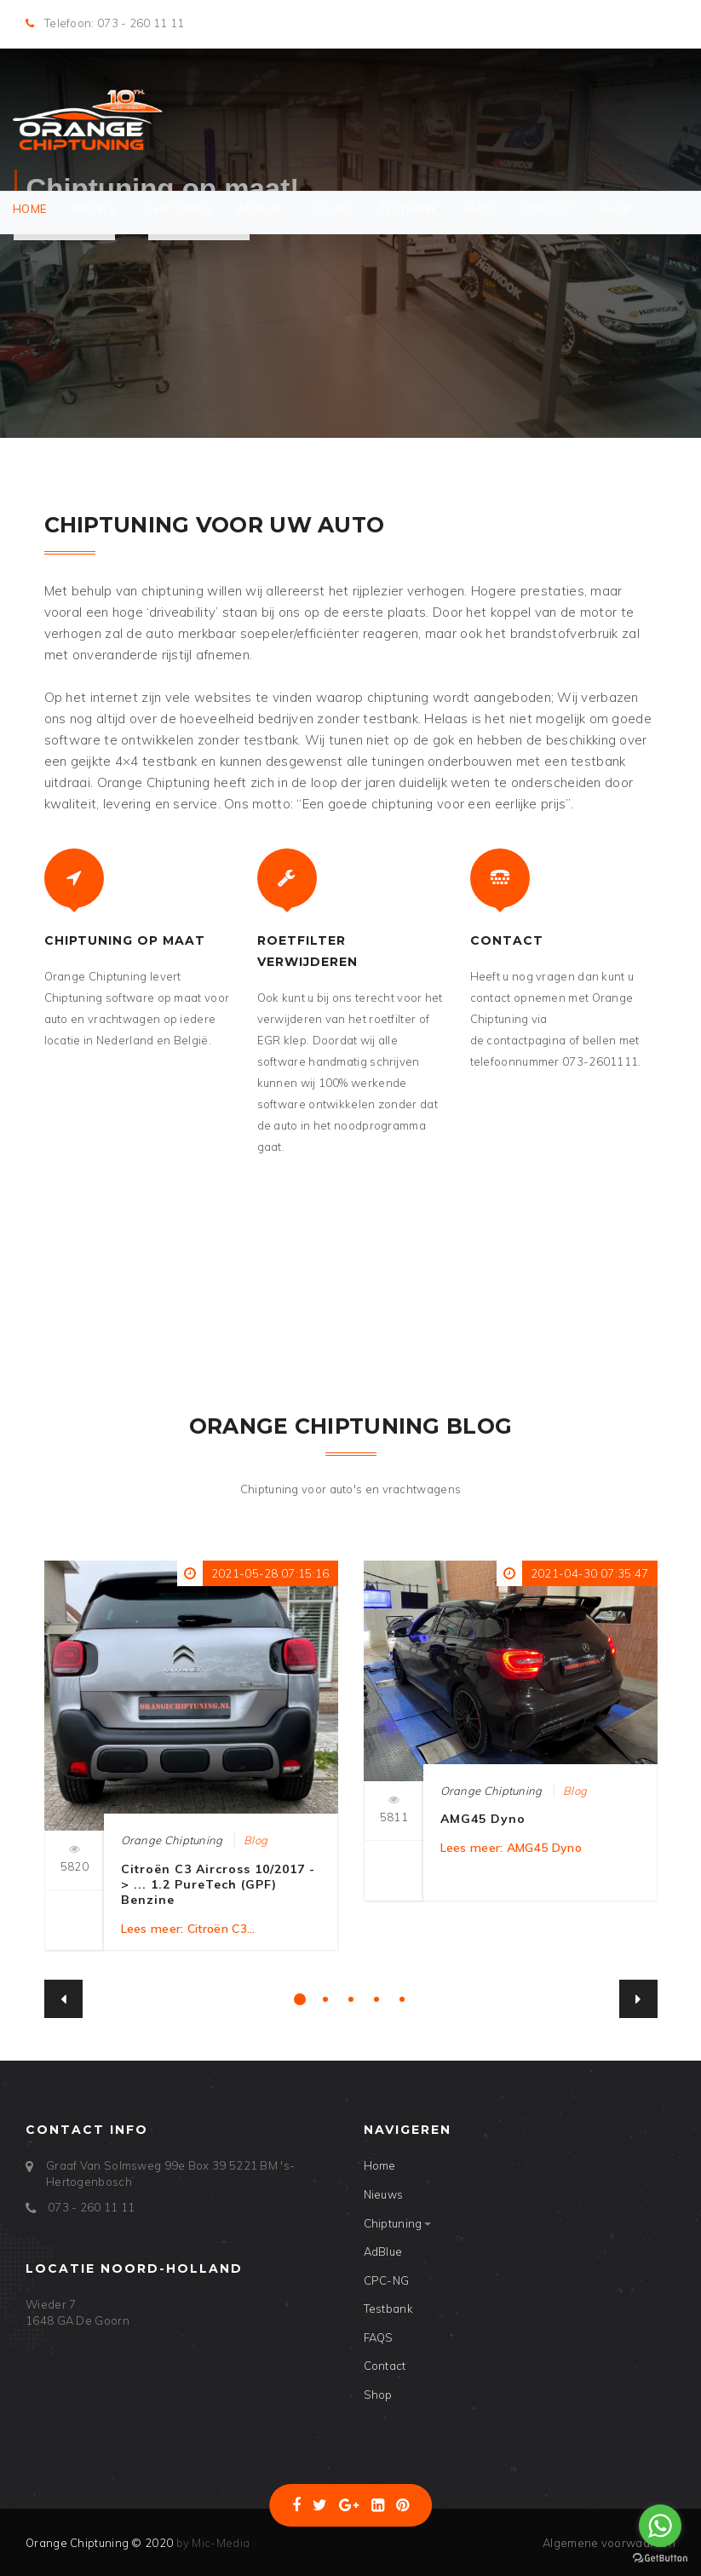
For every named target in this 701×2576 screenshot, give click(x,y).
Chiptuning (176, 209)
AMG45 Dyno (483, 1818)
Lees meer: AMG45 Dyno (511, 1847)
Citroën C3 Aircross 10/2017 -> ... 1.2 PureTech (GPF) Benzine (218, 1884)
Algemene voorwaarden (609, 2543)
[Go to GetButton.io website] (660, 2558)
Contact (546, 209)
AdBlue (260, 209)
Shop (614, 209)
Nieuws (94, 209)
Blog (255, 1840)
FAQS (478, 209)
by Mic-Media (211, 2543)
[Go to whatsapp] (660, 2525)
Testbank (409, 209)
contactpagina (526, 1040)
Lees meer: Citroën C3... (188, 1928)
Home (29, 209)
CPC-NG (331, 209)
